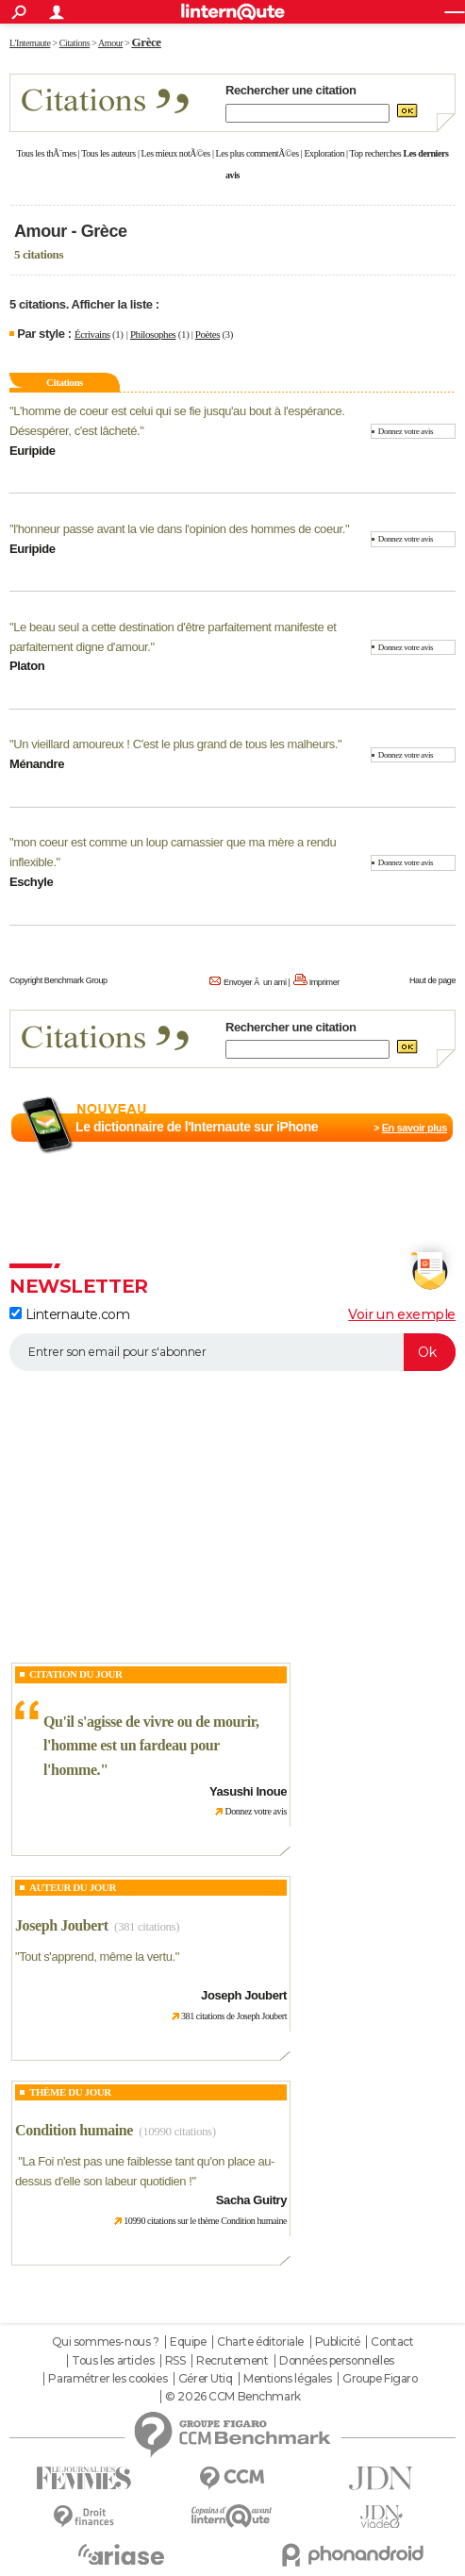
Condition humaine (74, 2130)
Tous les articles (113, 2360)
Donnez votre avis (405, 431)
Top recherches (376, 153)
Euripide (32, 450)
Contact (392, 2342)
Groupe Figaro (380, 2378)
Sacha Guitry (251, 2200)
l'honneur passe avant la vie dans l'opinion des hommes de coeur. (179, 529)
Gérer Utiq (205, 2378)
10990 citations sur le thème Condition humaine (205, 2221)
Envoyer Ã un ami (255, 982)
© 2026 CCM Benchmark (233, 2396)
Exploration (324, 153)
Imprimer (324, 982)
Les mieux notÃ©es (175, 153)
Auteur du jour (72, 1887)
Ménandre (36, 764)
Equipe (188, 2342)
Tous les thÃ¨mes (46, 153)
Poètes (207, 334)
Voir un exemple (402, 1314)
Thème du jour (70, 2092)
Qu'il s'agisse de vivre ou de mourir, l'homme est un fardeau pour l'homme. (150, 1746)
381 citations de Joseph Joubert (234, 2016)
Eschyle (31, 882)
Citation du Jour (76, 1674)
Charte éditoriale (260, 2342)
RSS (175, 2360)
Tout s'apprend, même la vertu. (96, 1956)
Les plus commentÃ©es (257, 153)
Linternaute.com (69, 1314)
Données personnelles (336, 2360)
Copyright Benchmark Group (58, 980)
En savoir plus (414, 1127)
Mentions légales (287, 2378)
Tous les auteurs (108, 153)
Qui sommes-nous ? (105, 2342)
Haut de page (432, 980)
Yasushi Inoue (248, 1791)
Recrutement (232, 2360)
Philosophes (153, 334)
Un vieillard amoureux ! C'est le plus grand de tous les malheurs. (175, 744)
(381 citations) (146, 1926)
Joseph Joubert (61, 1925)
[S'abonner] (232, 1352)
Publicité (337, 2342)
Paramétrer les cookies (107, 2378)
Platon (26, 666)
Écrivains (92, 334)
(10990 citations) (177, 2131)
